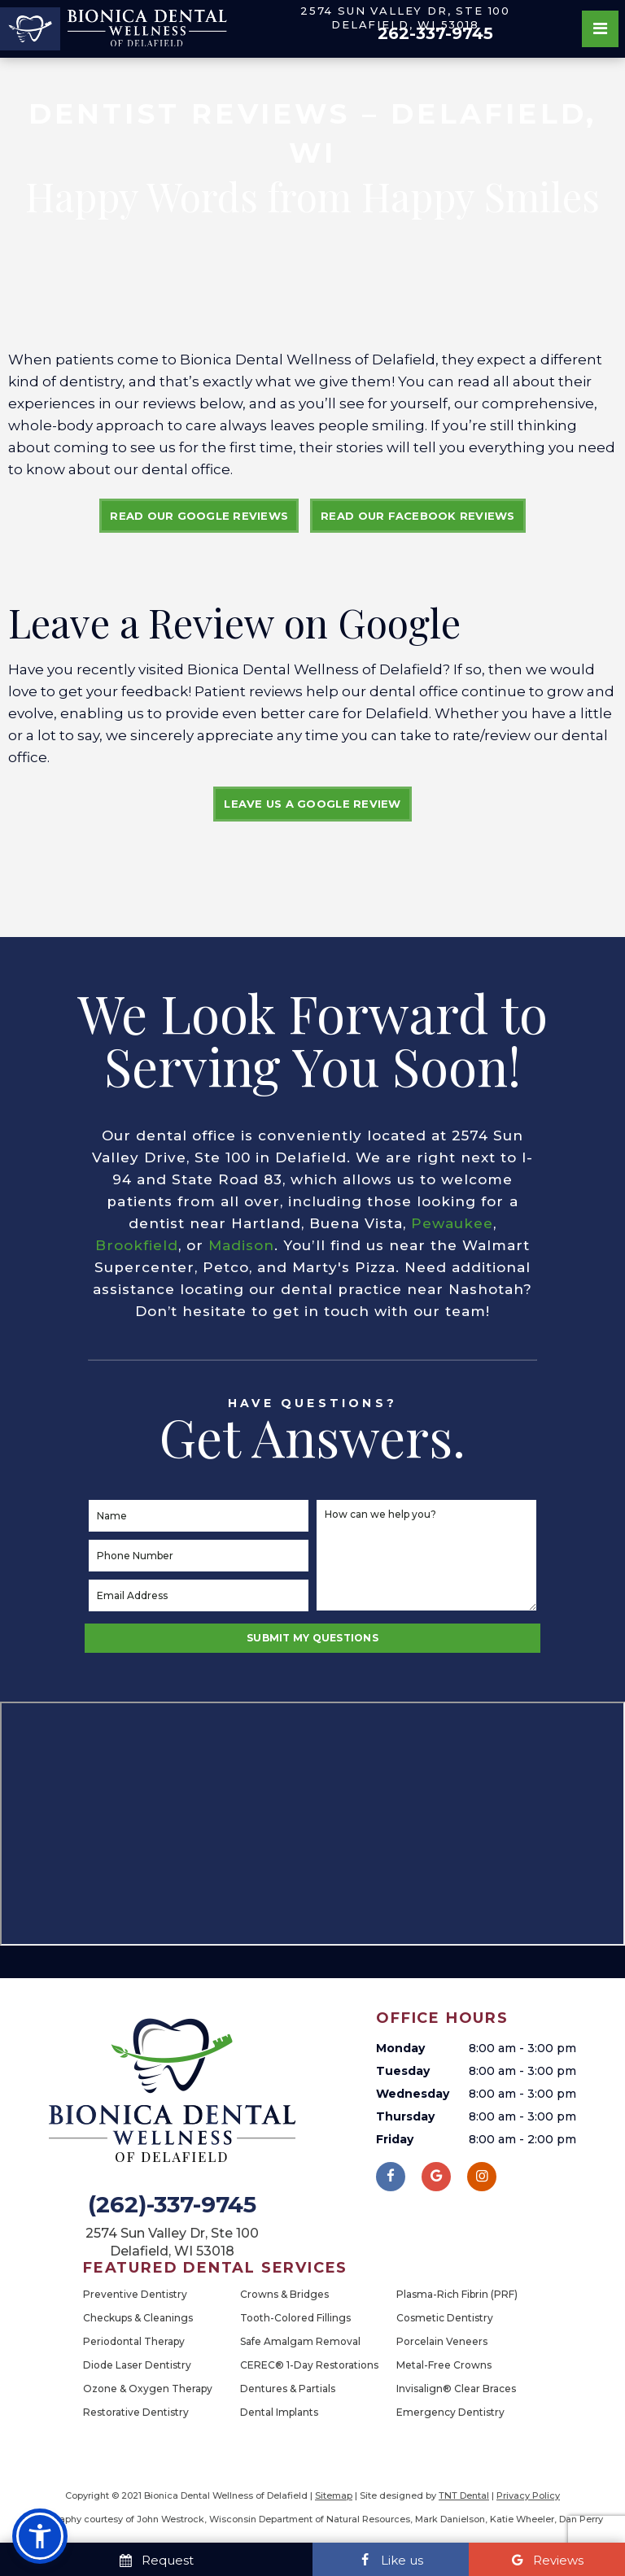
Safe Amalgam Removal (300, 2341)
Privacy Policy (528, 2495)
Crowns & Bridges (284, 2294)
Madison (241, 1246)
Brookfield (136, 1246)
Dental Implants (279, 2412)
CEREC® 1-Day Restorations (309, 2365)
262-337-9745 (435, 33)
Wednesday (412, 2093)
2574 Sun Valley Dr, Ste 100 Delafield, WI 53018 (405, 17)
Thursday (405, 2116)
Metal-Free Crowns (444, 2365)
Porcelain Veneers (441, 2341)
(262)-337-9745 (172, 2205)
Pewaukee (452, 1224)
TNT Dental (464, 2495)
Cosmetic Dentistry (444, 2318)
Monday (400, 2048)
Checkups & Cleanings (138, 2318)
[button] (39, 2536)
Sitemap (333, 2495)
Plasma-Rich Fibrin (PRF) (457, 2294)
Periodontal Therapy (134, 2341)
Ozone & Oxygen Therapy (147, 2388)
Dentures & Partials (287, 2388)
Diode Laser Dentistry (137, 2365)
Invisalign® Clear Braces (456, 2388)
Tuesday (403, 2071)
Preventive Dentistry (135, 2294)
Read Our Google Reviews (199, 515)
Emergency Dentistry (450, 2412)
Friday (394, 2139)
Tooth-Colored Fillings (295, 2318)
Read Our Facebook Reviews (418, 515)
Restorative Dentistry (136, 2412)
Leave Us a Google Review (312, 804)
